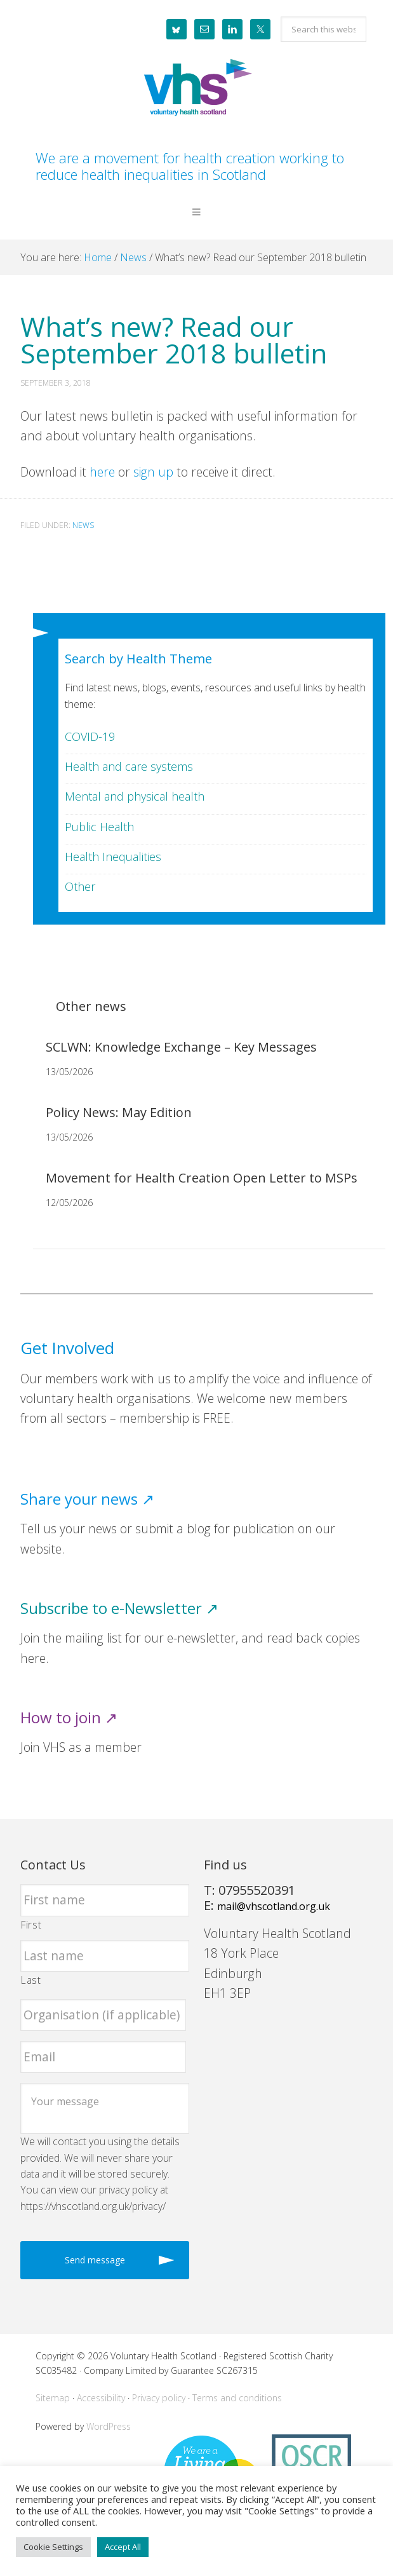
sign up (153, 471)
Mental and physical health (134, 796)
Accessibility (101, 2398)
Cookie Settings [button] (53, 2546)
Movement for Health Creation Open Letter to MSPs (201, 1177)
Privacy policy (158, 2398)
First (31, 1925)
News (83, 525)
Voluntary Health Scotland (196, 88)
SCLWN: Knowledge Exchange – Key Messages (181, 1046)
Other (80, 886)
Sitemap (53, 2398)
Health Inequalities (113, 856)
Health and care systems (129, 766)
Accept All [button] (123, 2546)
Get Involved (67, 1348)
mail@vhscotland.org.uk (273, 1906)
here (102, 471)
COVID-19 (90, 736)
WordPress (108, 2426)
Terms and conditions (237, 2398)
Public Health (99, 826)
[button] (196, 221)
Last (31, 1980)
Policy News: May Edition (119, 1112)
